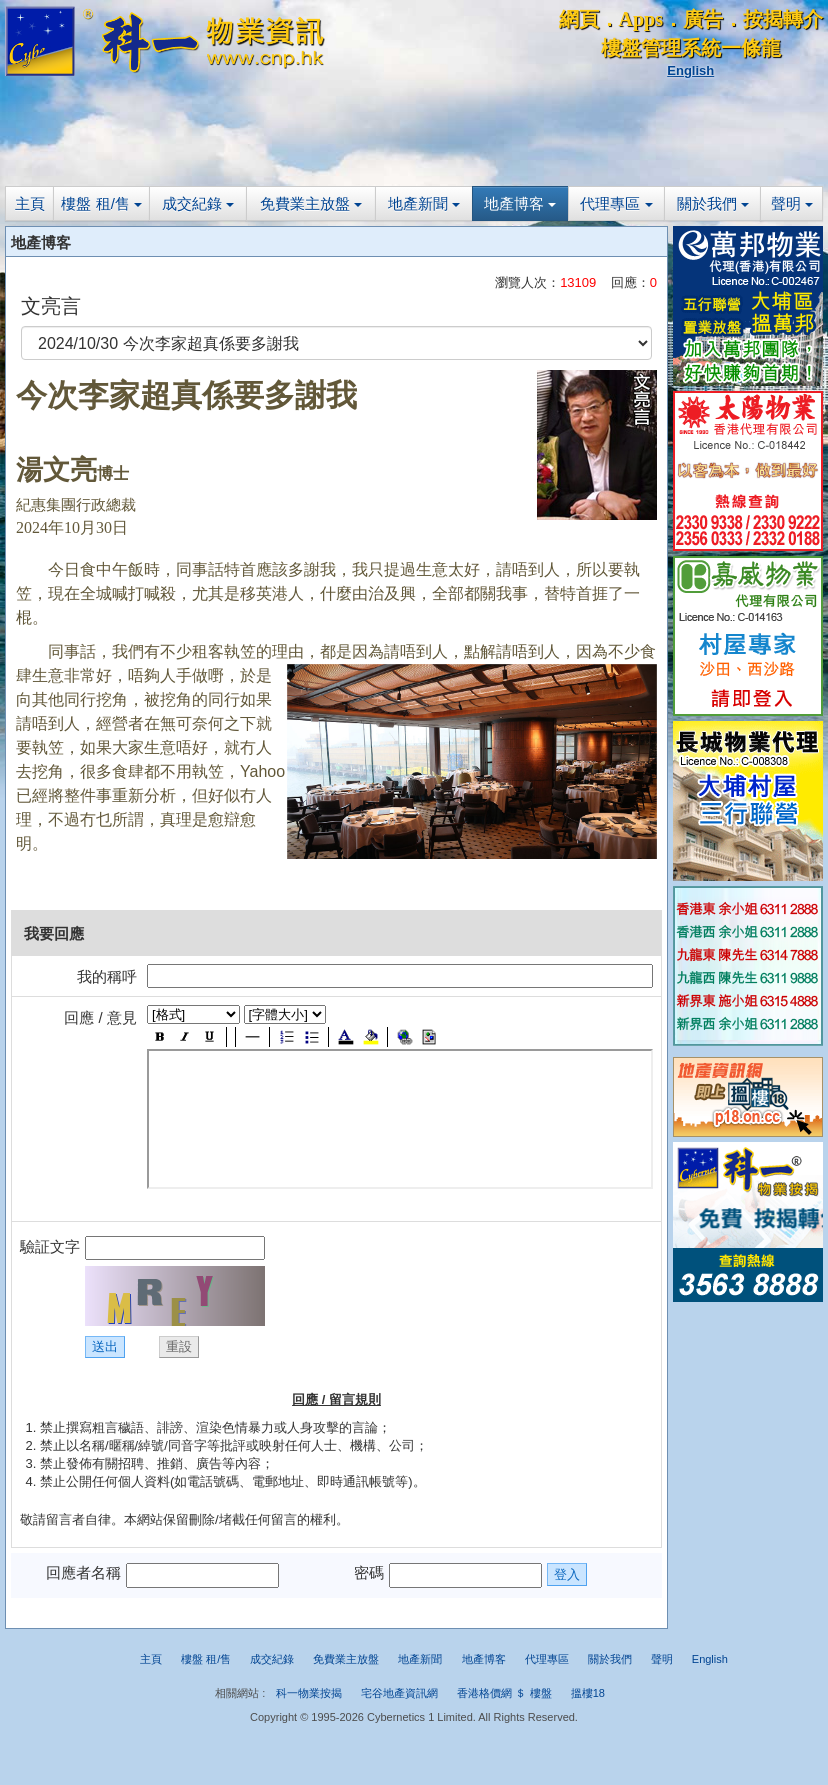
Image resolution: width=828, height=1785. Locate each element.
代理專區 (616, 203)
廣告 (703, 19)
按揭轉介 (783, 19)
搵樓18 (588, 1693)
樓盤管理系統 (661, 48)
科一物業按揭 (309, 1693)
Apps (641, 19)
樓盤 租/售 (101, 203)
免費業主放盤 (311, 203)
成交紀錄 (198, 203)
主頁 (30, 203)
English (690, 70)
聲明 (792, 203)
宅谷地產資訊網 (399, 1693)
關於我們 (713, 203)
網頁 (579, 19)
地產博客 (520, 203)
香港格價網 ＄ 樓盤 (504, 1693)
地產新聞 (424, 203)
